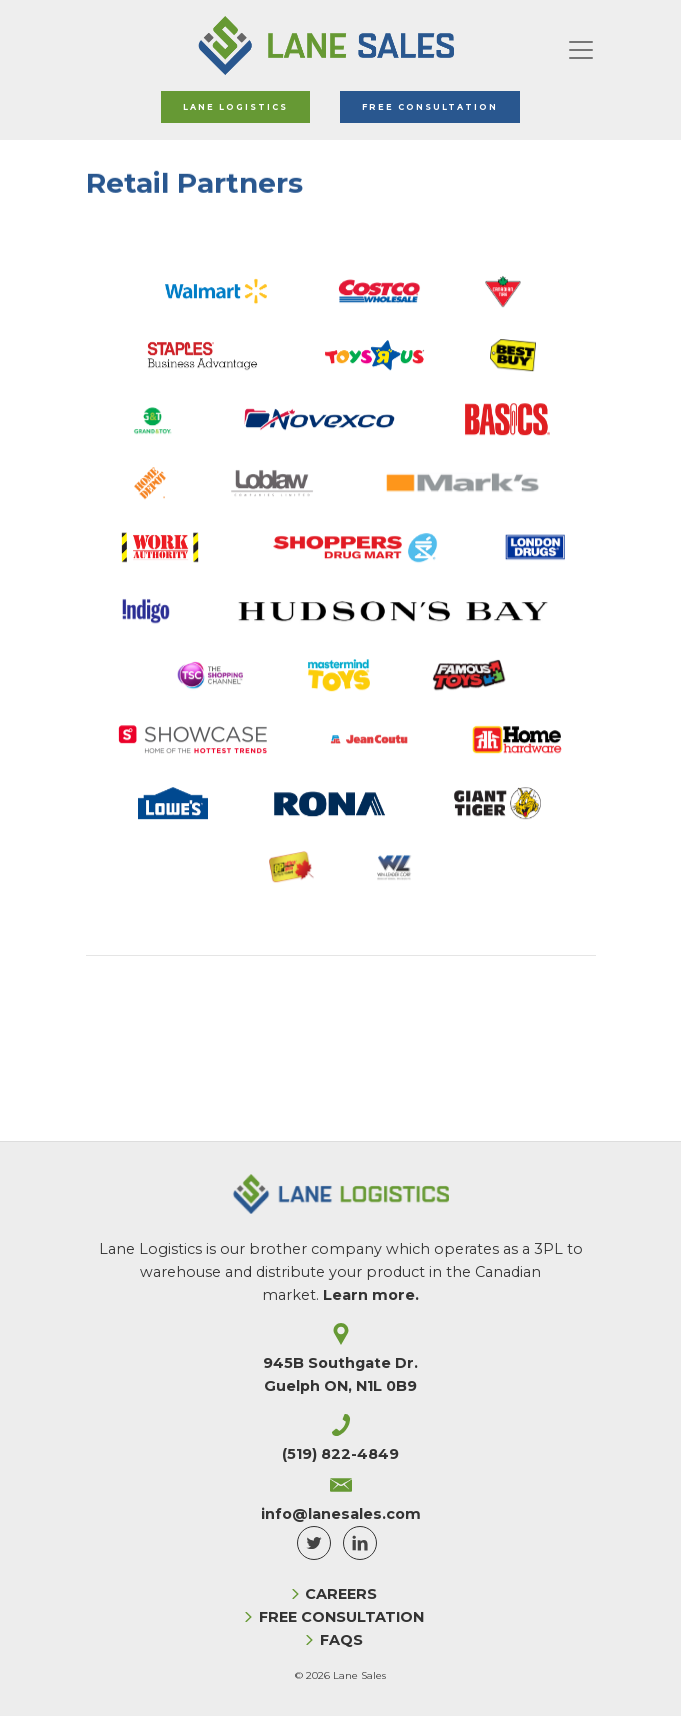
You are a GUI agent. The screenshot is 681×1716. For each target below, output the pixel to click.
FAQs (341, 1640)
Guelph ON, (340, 1386)
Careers (341, 1594)
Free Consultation (430, 107)
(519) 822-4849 (340, 1454)
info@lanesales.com (341, 1514)
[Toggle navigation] (581, 46)
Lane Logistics (235, 107)
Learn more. (371, 1295)
